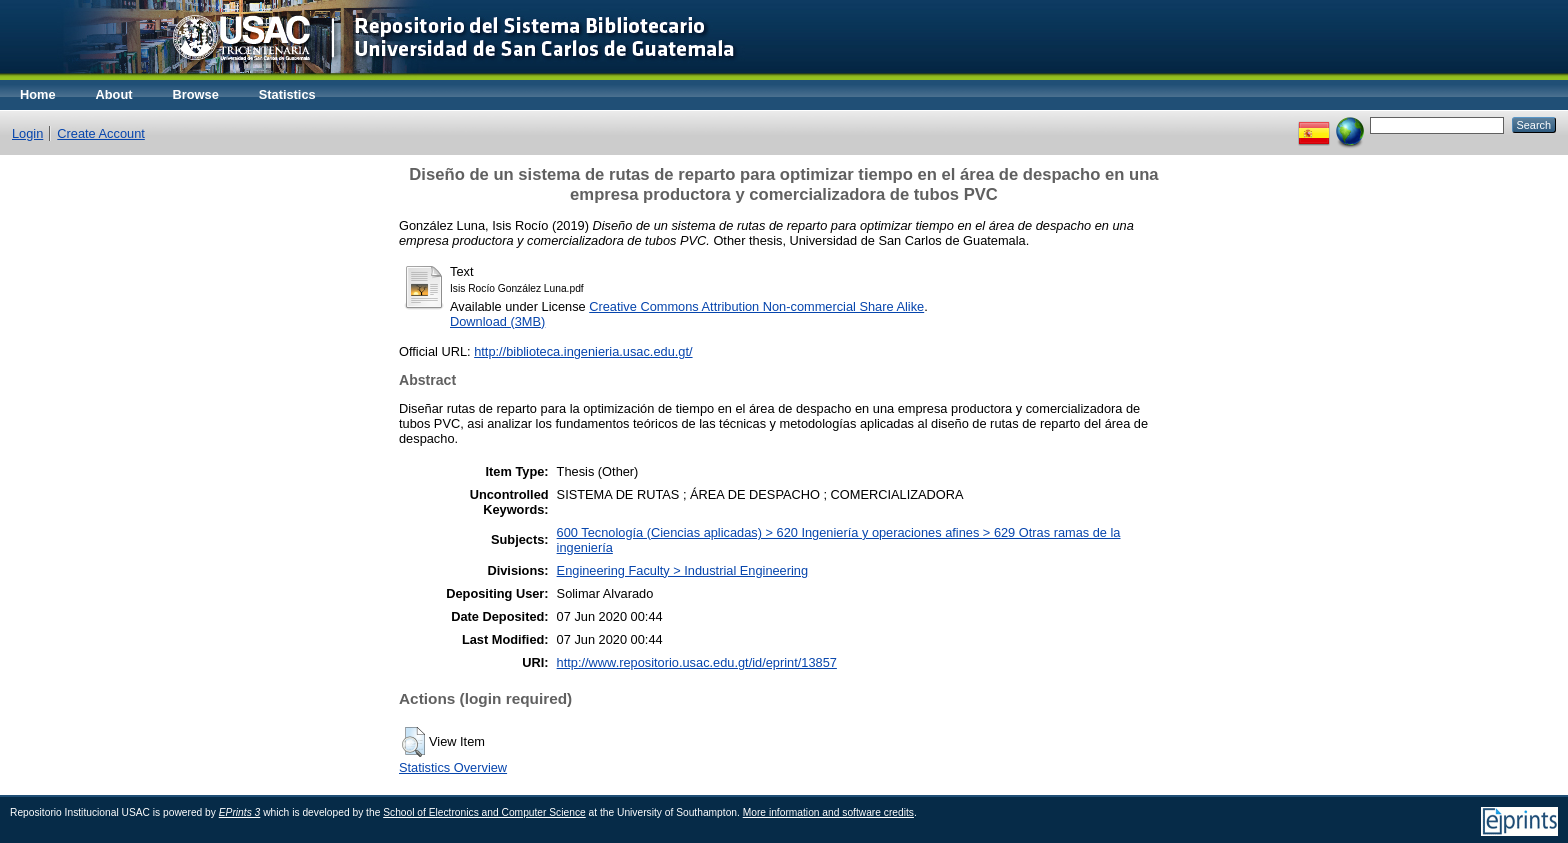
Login (27, 133)
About (114, 94)
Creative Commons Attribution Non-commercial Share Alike (756, 306)
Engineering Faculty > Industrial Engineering (682, 570)
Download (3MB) (497, 321)
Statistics (287, 94)
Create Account (101, 133)
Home (38, 94)
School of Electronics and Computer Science (484, 812)
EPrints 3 (240, 812)
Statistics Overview (453, 767)
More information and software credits (828, 812)
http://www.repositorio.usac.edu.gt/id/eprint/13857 (697, 662)
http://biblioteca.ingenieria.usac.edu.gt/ (583, 351)
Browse (196, 94)
